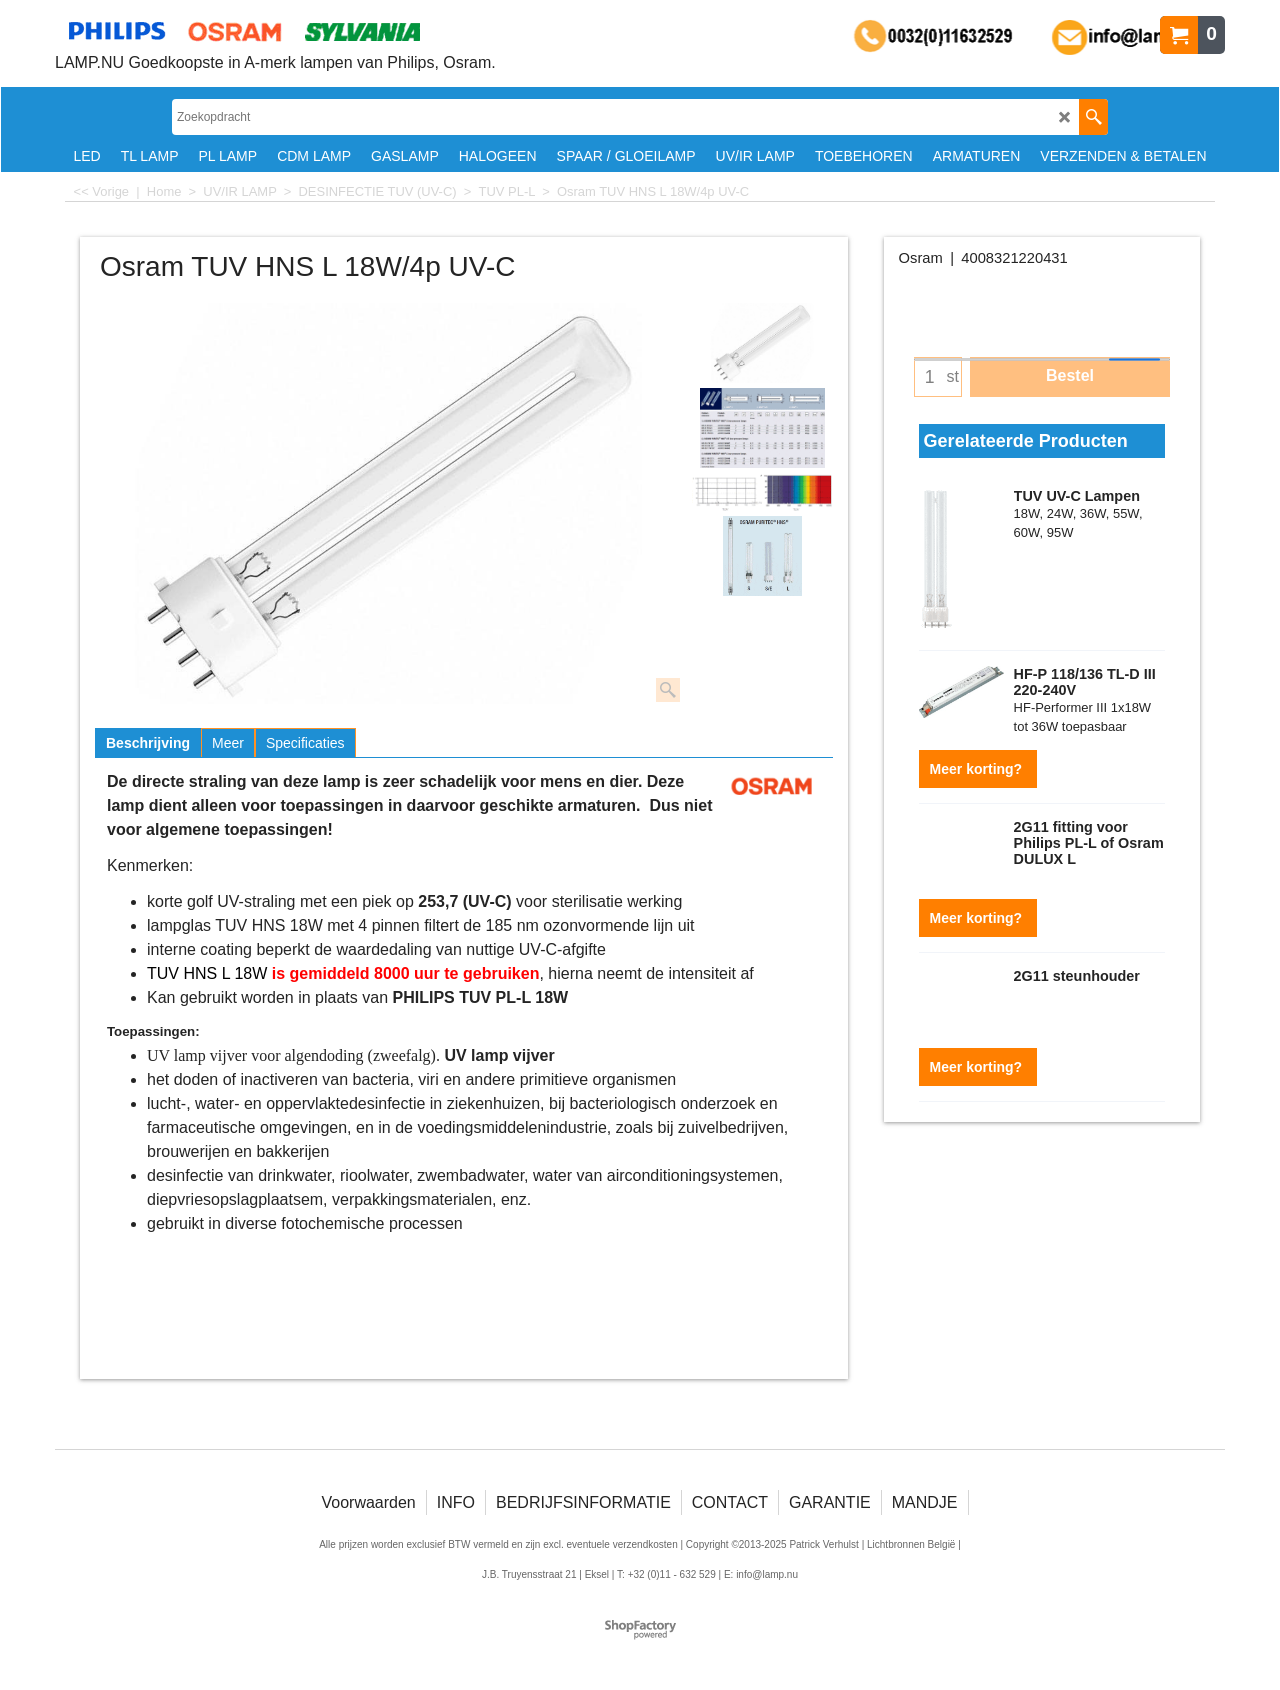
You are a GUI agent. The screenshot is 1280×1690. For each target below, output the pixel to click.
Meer (228, 743)
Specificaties (305, 743)
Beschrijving (148, 743)
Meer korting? (978, 769)
